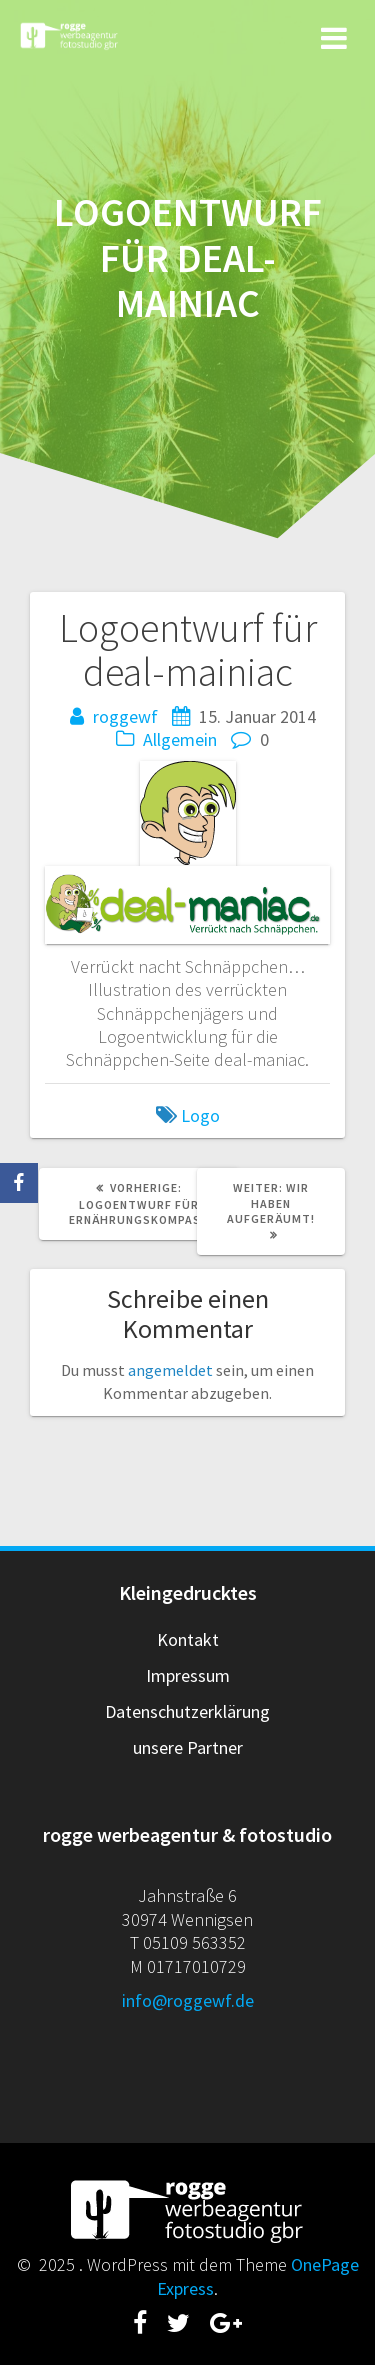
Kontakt (188, 1639)
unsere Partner (188, 1747)
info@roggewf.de (188, 2000)
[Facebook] (19, 1183)
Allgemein (180, 739)
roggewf (125, 716)
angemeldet (170, 1370)
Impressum (188, 1675)
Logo (200, 1115)
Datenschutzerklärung (187, 1711)
